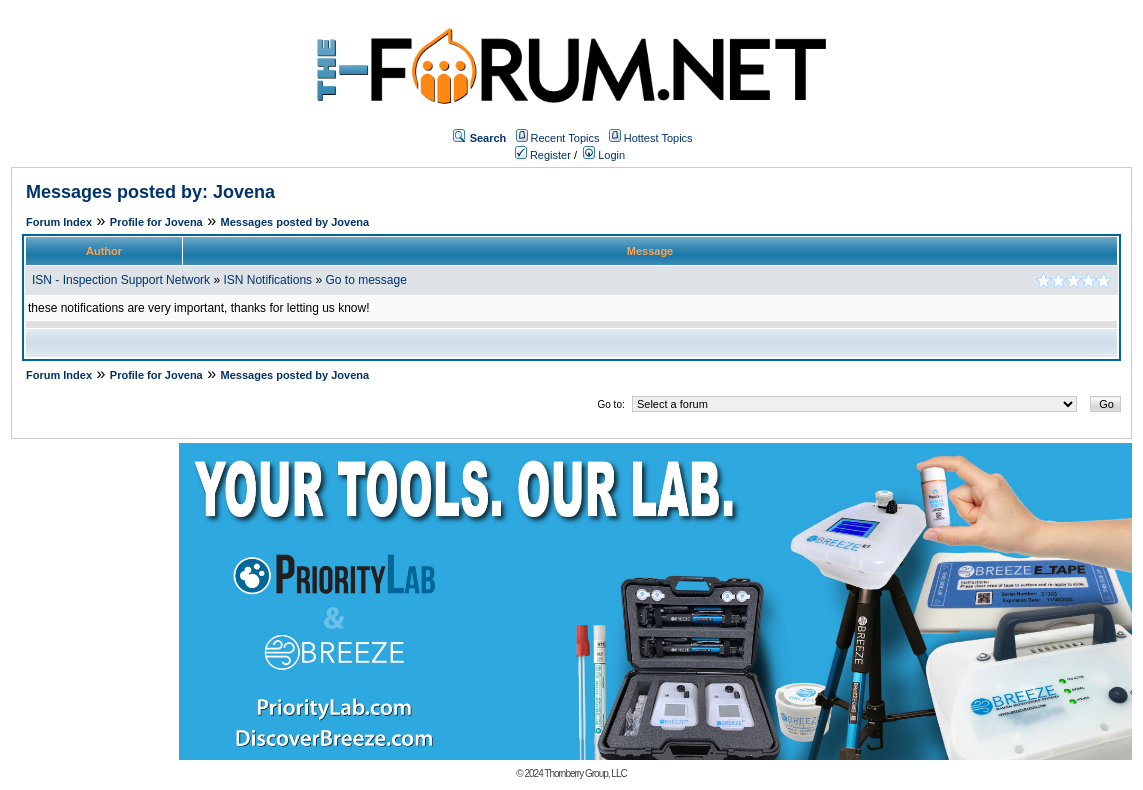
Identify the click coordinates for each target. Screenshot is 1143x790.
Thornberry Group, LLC (585, 773)
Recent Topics (565, 138)
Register (543, 155)
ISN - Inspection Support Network (121, 280)
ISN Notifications (267, 280)
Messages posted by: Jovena (150, 192)
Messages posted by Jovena (295, 222)
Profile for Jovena (156, 222)
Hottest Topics (658, 138)
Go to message (365, 280)
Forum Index (59, 222)
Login (604, 155)
